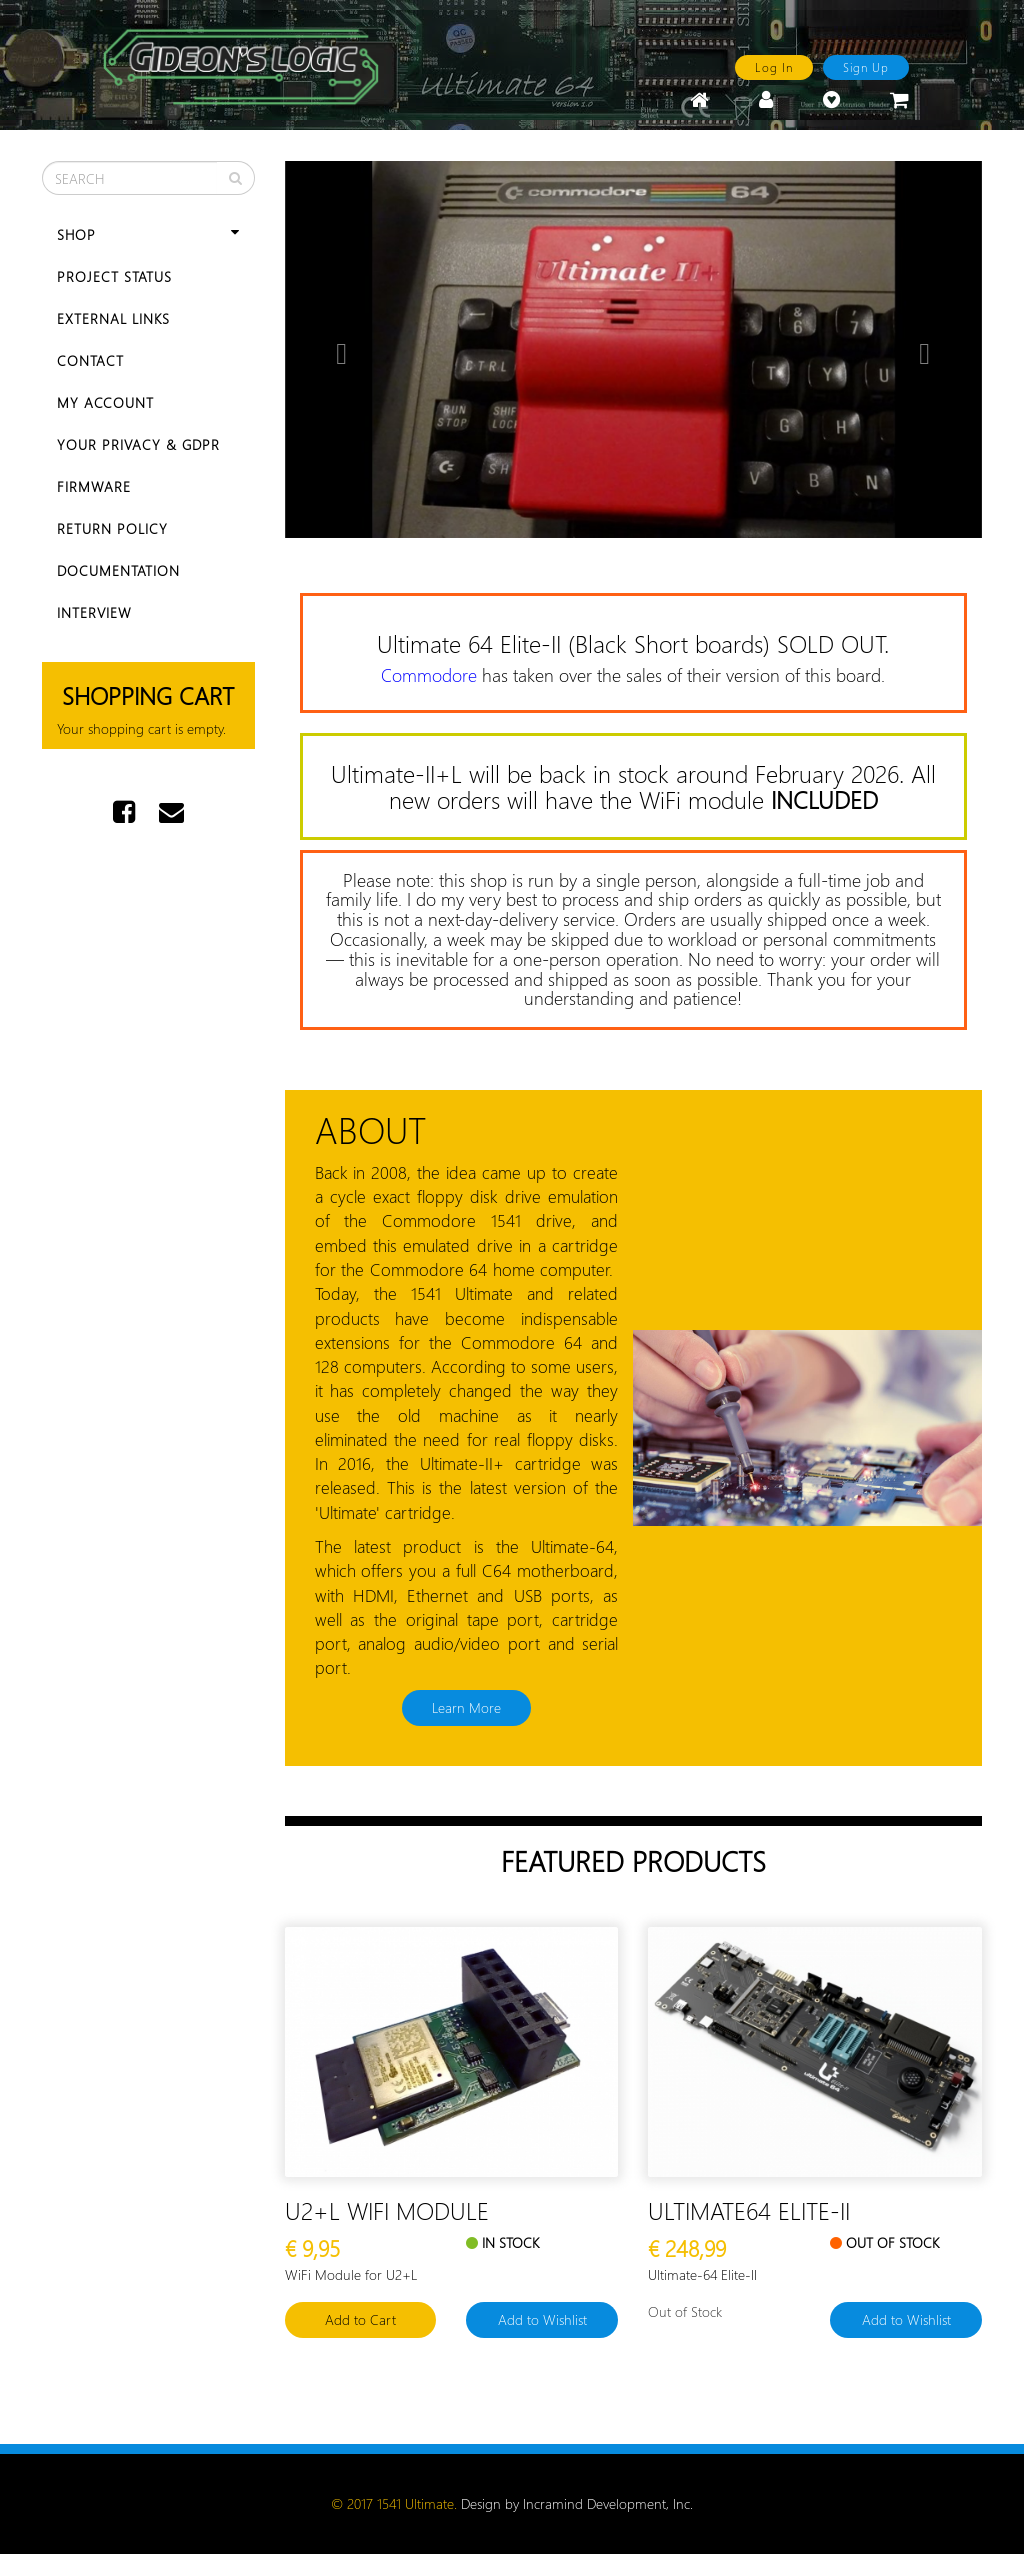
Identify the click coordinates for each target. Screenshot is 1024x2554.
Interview (94, 612)
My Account (105, 402)
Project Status (114, 276)
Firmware (94, 486)
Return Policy (112, 528)
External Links (113, 318)
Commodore (429, 675)
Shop (148, 234)
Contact (90, 360)
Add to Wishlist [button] (542, 2319)
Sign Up (866, 67)
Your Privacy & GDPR (138, 444)
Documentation (118, 570)
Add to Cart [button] (360, 2319)
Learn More (466, 1707)
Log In (774, 67)
